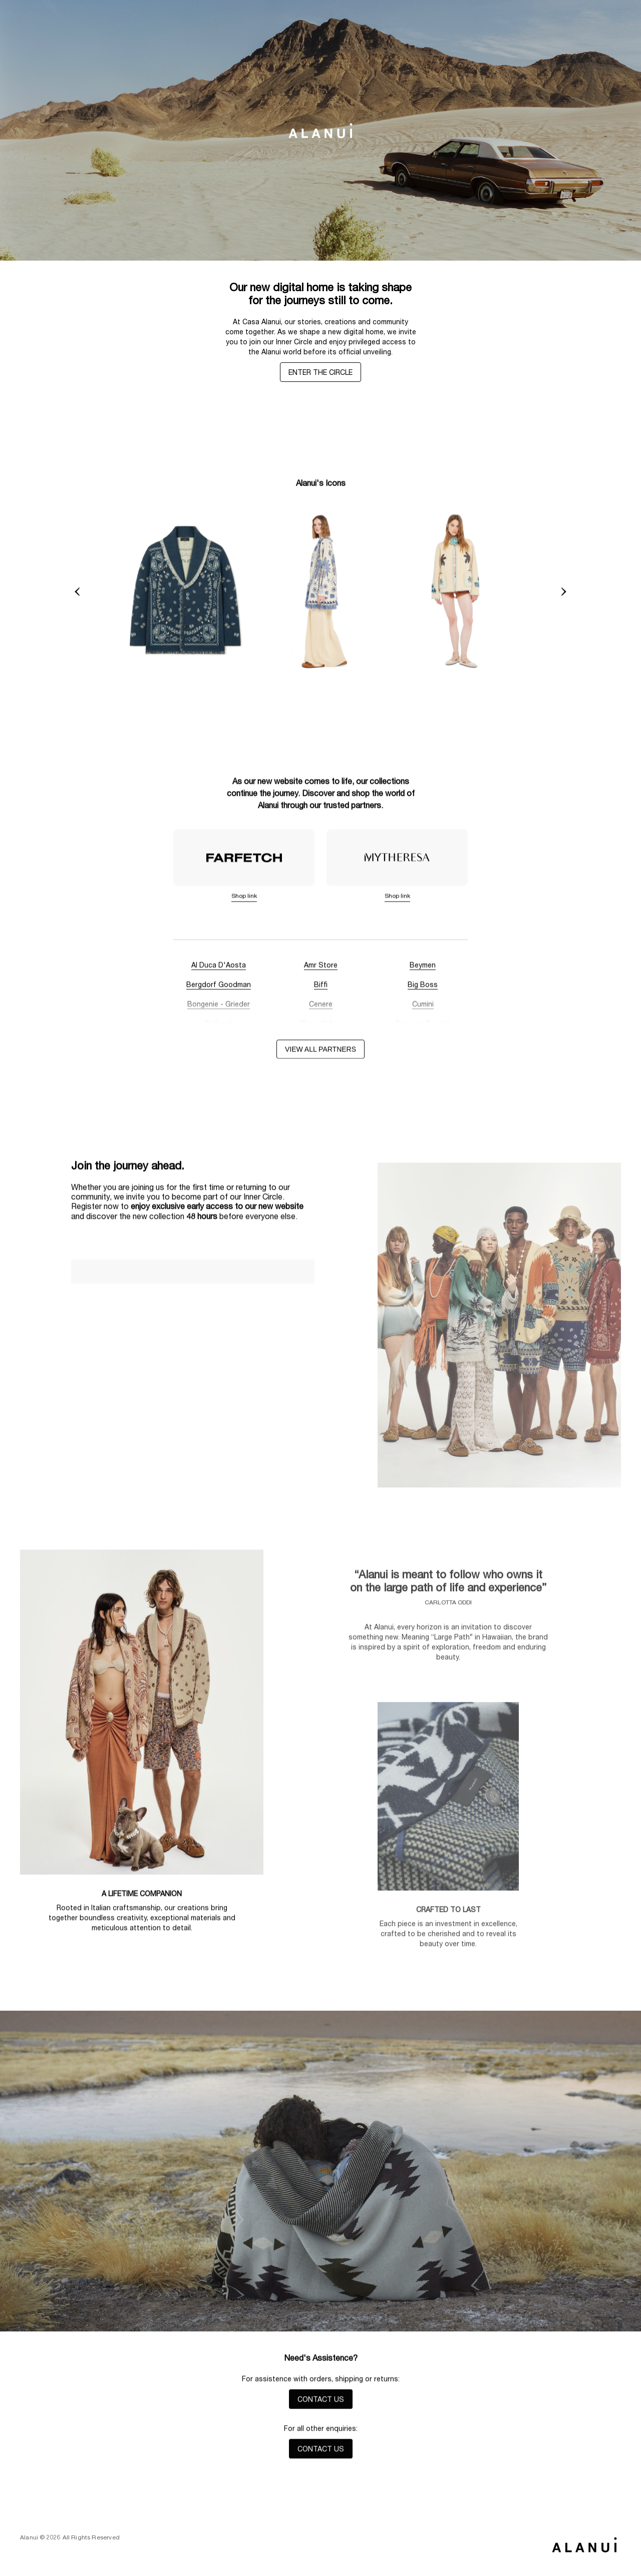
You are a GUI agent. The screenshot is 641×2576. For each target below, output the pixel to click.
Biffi (321, 987)
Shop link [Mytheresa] (397, 898)
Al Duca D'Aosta (218, 967)
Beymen (423, 967)
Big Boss (423, 987)
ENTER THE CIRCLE (320, 372)
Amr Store (321, 967)
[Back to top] (584, 2544)
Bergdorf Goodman (218, 987)
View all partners (320, 1052)
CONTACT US (320, 2402)
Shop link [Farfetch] (244, 898)
